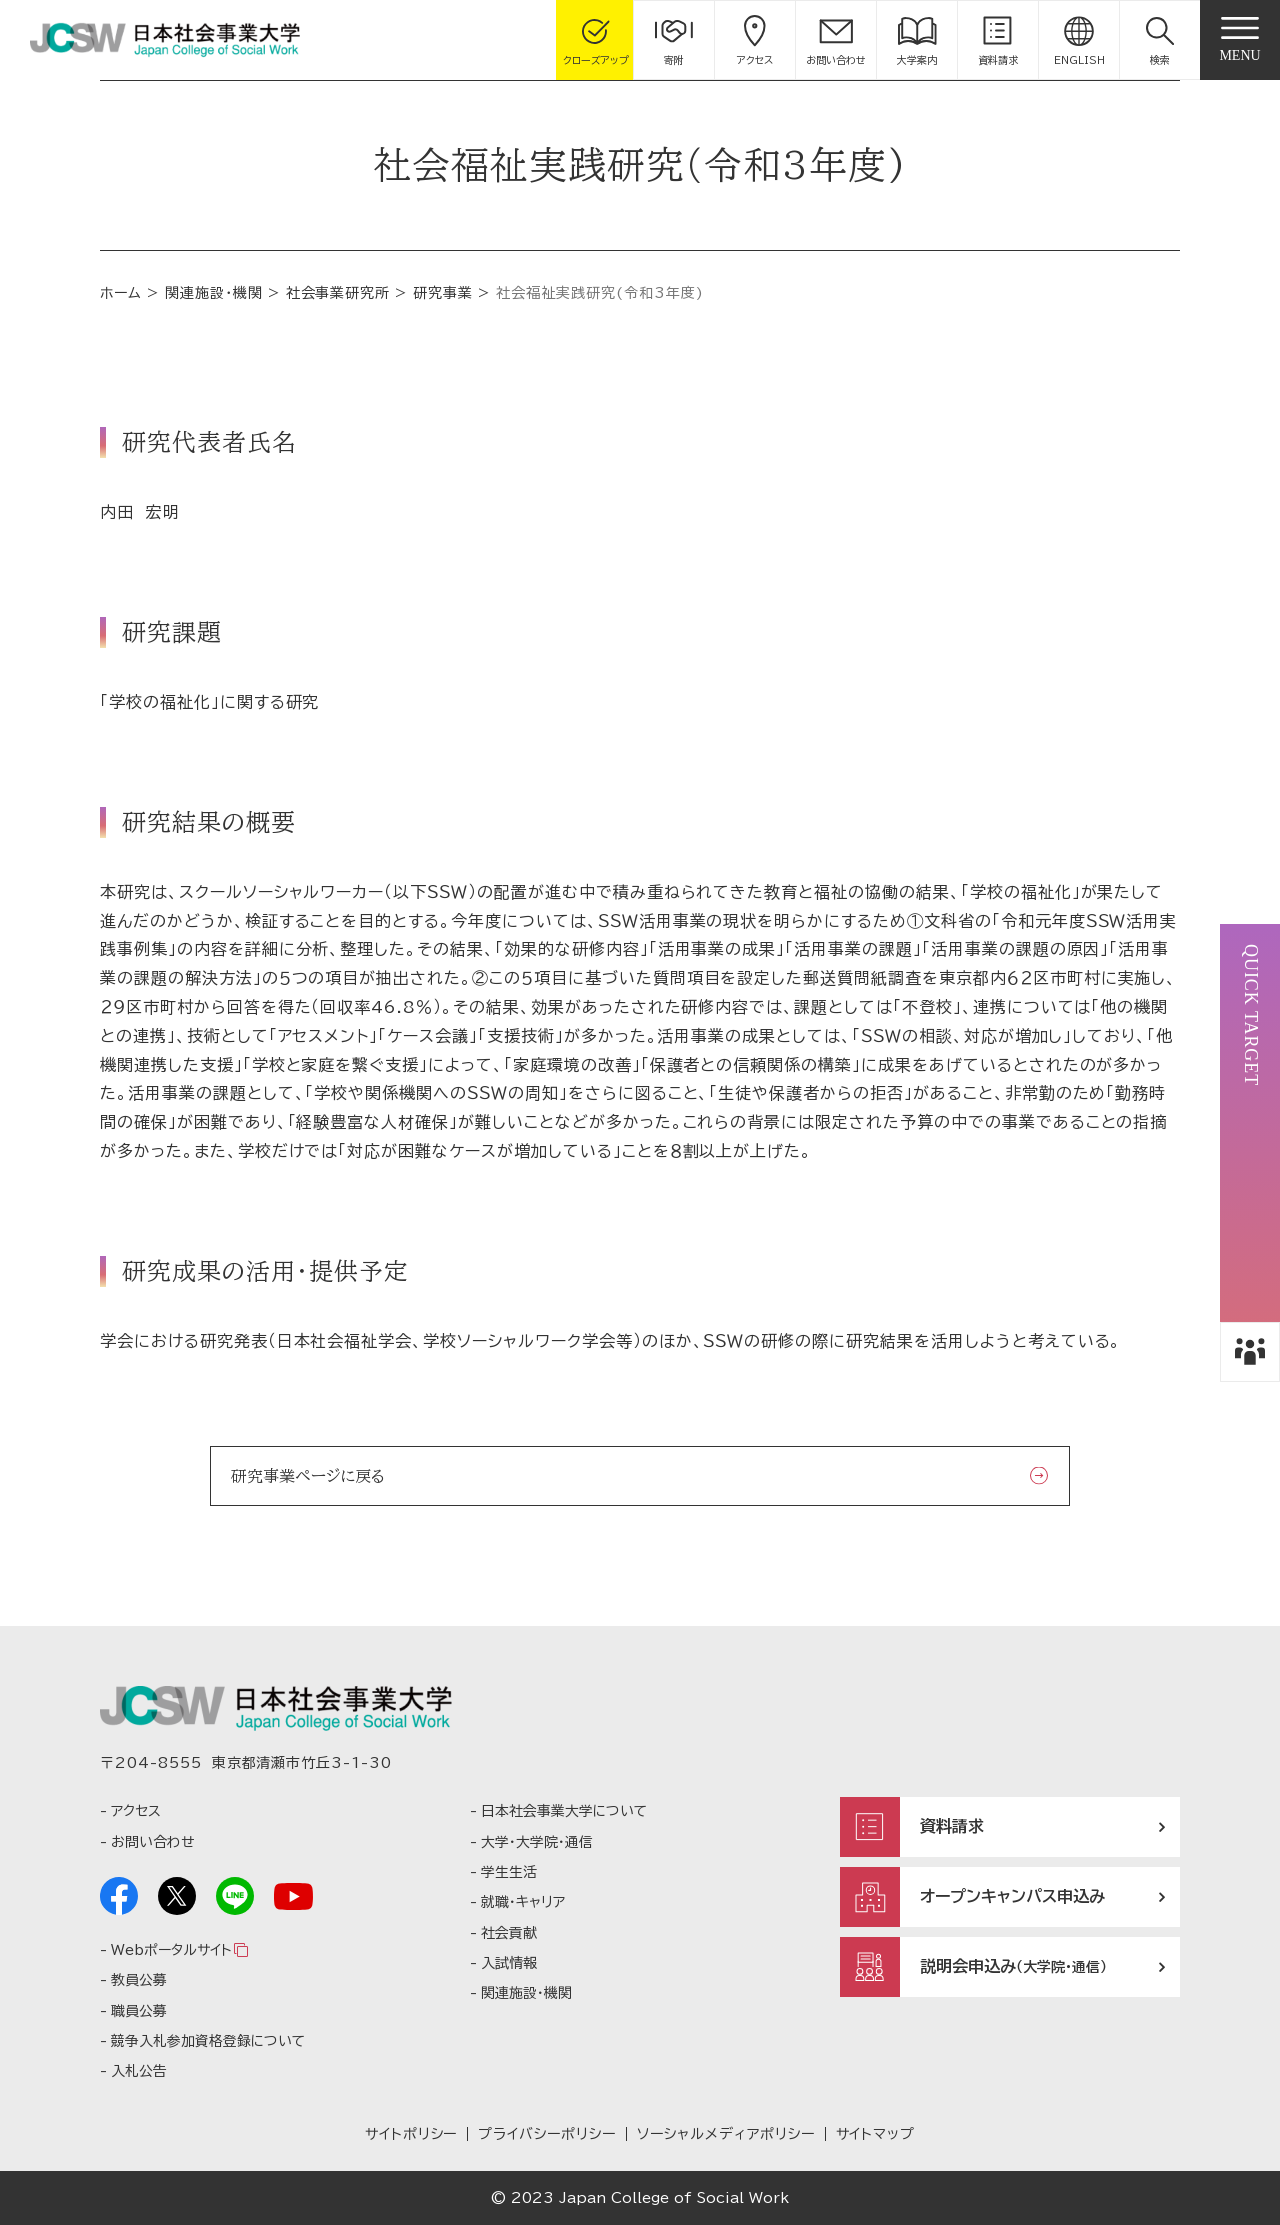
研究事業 (443, 293)
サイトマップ (876, 2134)
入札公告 (139, 2071)
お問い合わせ (152, 1842)
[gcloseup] (596, 40)
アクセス (136, 1811)
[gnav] (1240, 40)
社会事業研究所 (338, 293)
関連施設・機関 (214, 293)
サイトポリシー (411, 2134)
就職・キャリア (523, 1902)
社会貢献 (509, 1933)
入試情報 (509, 1963)
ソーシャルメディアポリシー (725, 2134)
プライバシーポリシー (547, 2134)
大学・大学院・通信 (537, 1842)
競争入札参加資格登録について (208, 2041)
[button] (1160, 40)
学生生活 (509, 1872)
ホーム (121, 293)
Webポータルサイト (171, 1950)
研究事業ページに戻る (308, 1476)
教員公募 (139, 1980)
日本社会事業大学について (564, 1811)
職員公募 (139, 2011)
